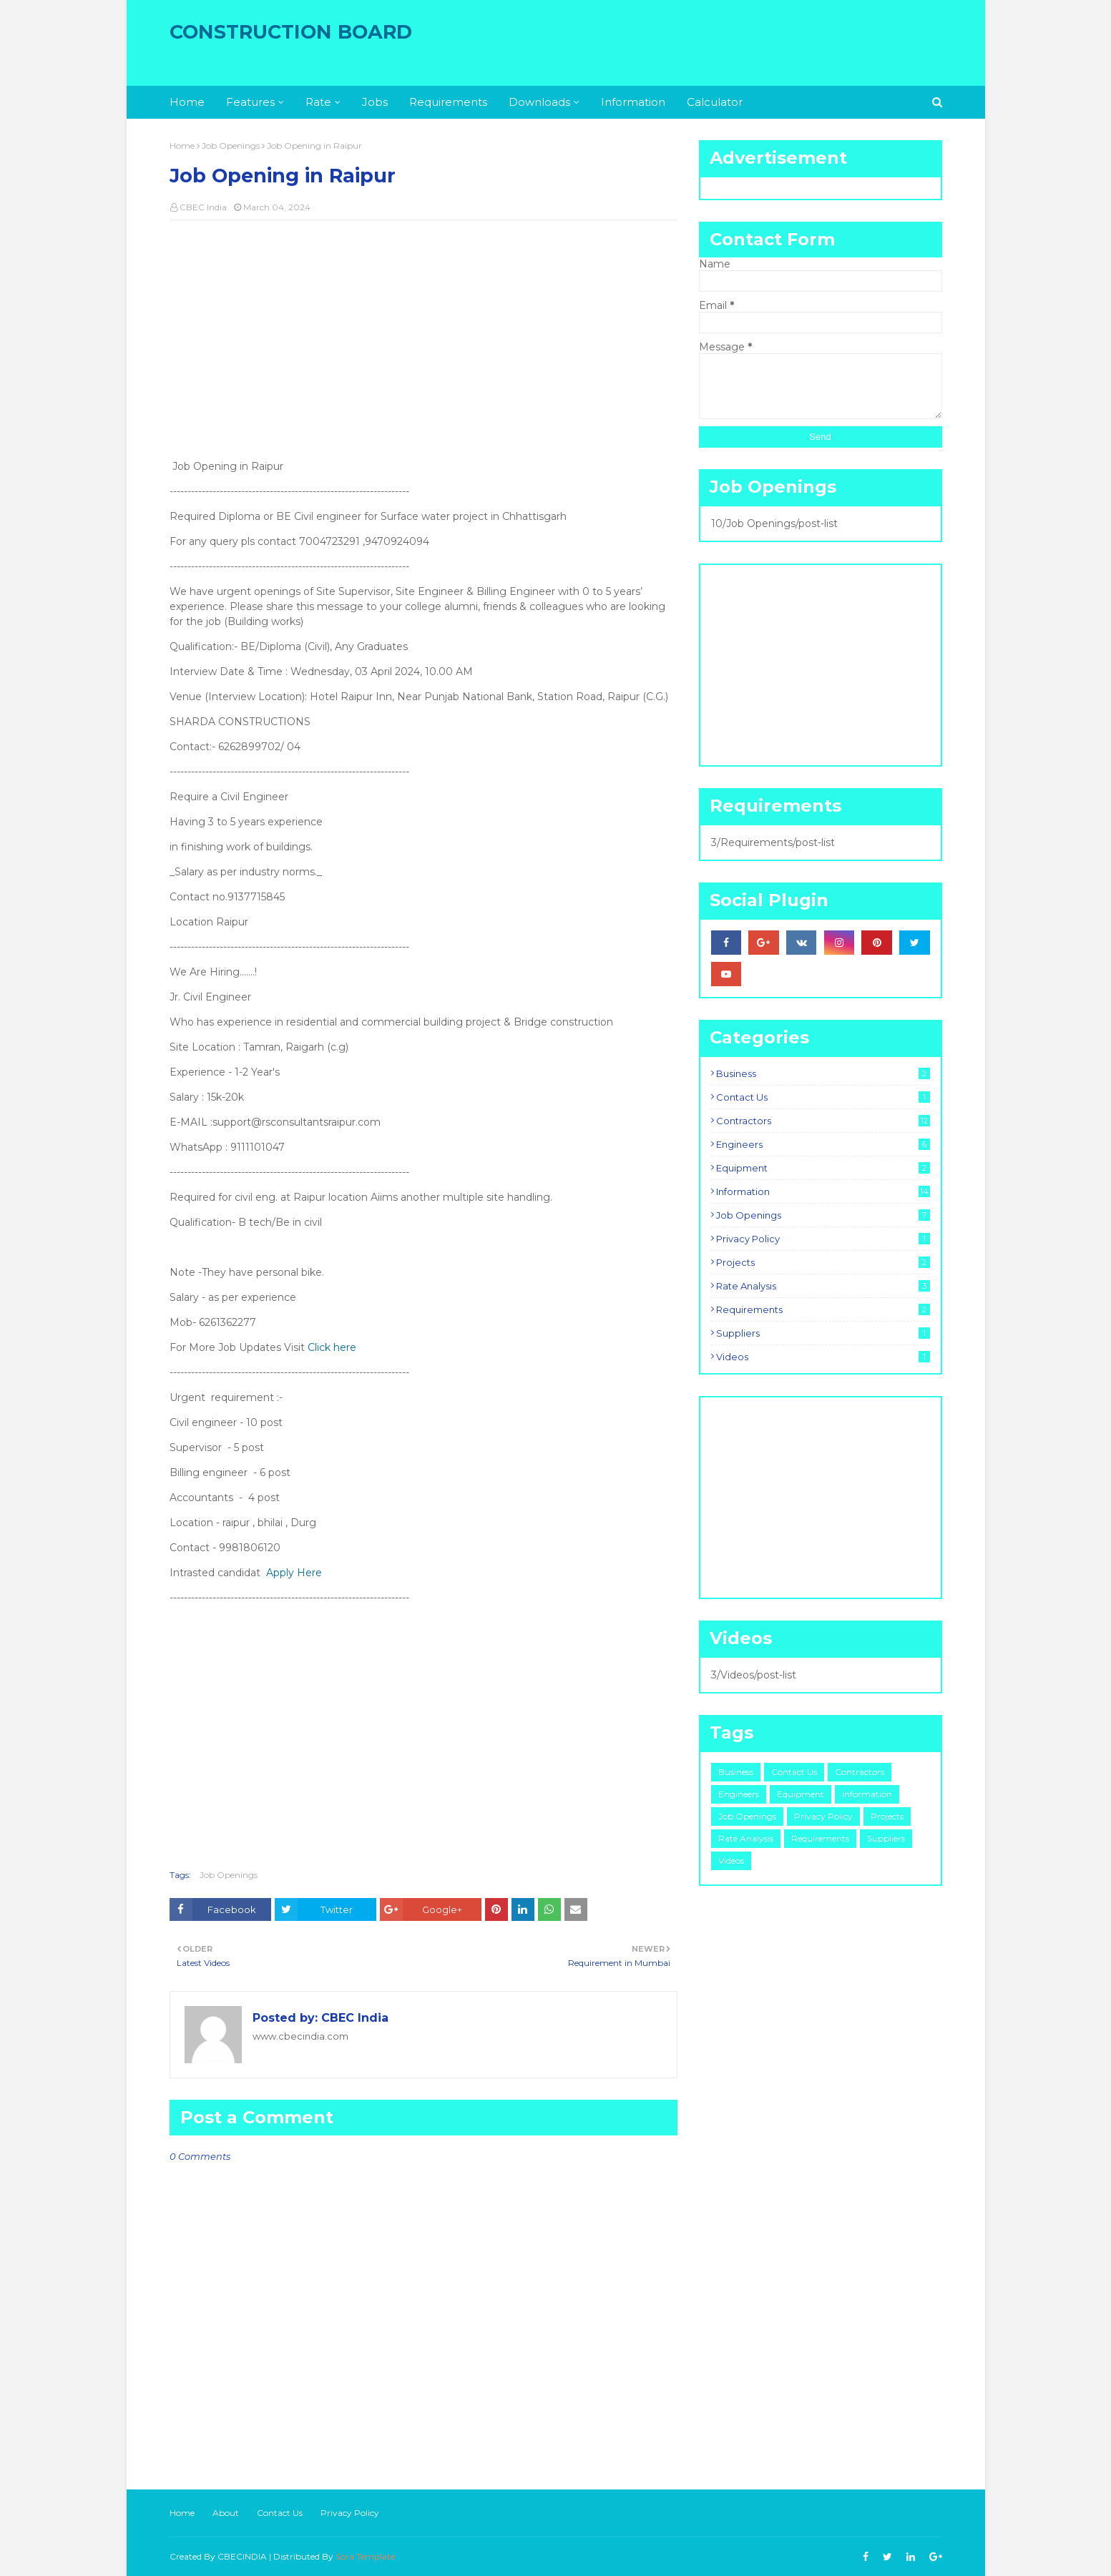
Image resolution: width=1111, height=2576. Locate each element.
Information (823, 1191)
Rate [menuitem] (318, 102)
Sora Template (365, 2556)
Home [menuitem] (187, 102)
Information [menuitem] (633, 102)
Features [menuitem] (250, 102)
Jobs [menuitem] (375, 102)
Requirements (823, 1309)
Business (823, 1073)
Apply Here (294, 1572)
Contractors (823, 1120)
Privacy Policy (823, 1238)
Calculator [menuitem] (715, 102)
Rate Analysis (823, 1286)
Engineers (823, 1144)
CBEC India (203, 207)
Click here (332, 1347)
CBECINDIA (242, 2556)
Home (182, 145)
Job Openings (231, 145)
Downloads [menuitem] (539, 102)
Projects (823, 1262)
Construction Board (291, 32)
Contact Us (823, 1097)
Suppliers (823, 1333)
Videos (823, 1356)
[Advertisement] (423, 335)
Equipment (823, 1168)
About (225, 2512)
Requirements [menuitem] (448, 102)
